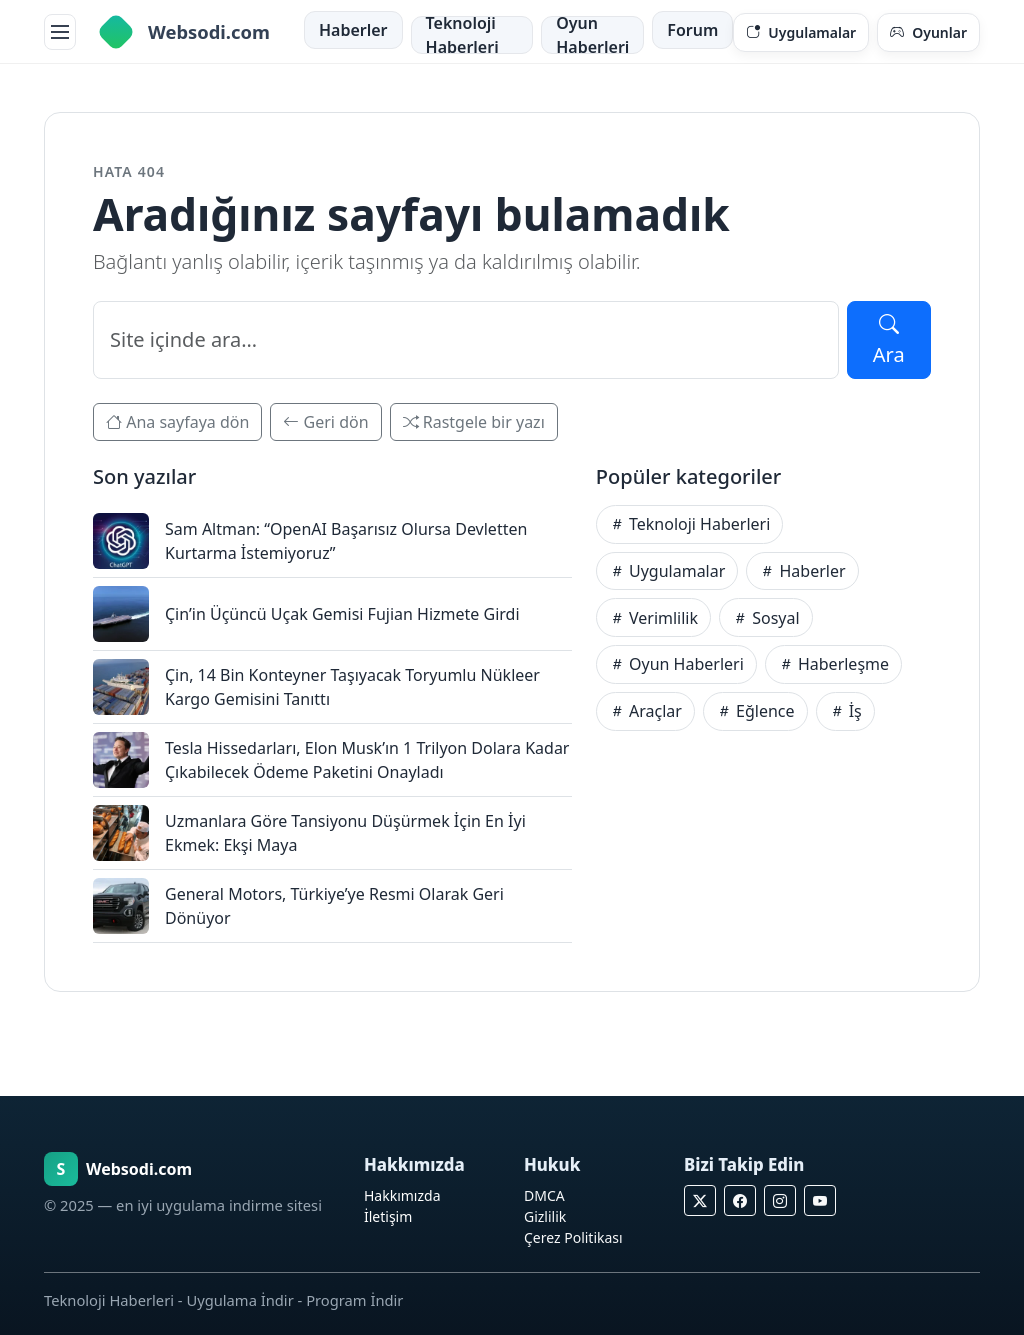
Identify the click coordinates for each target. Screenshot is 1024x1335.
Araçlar (645, 711)
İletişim (388, 1216)
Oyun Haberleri (592, 35)
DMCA (544, 1195)
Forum (692, 30)
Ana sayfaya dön (177, 422)
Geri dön (325, 422)
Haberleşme (833, 664)
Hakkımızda (402, 1195)
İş (845, 711)
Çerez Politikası (573, 1237)
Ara (889, 339)
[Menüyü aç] (60, 32)
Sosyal (766, 618)
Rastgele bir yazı (474, 422)
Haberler (353, 30)
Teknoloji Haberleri (462, 35)
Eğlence (755, 711)
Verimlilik (653, 618)
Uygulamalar (667, 571)
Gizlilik (545, 1216)
